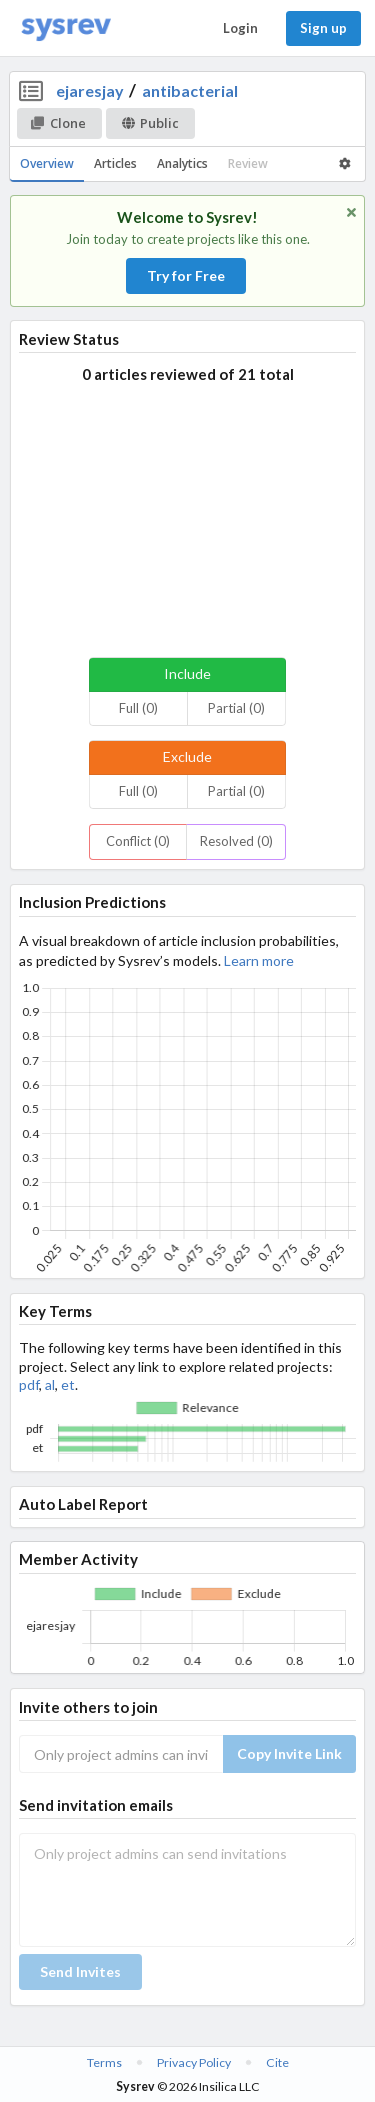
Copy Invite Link (289, 1753)
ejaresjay (90, 90)
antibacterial (190, 90)
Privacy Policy (194, 2062)
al (50, 1384)
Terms (104, 2062)
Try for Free (186, 275)
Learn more (259, 960)
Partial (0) (236, 708)
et (68, 1384)
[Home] (66, 28)
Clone (58, 123)
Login (240, 28)
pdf (29, 1384)
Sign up (323, 28)
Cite (277, 2062)
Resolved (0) (236, 841)
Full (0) (138, 708)
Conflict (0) (138, 841)
